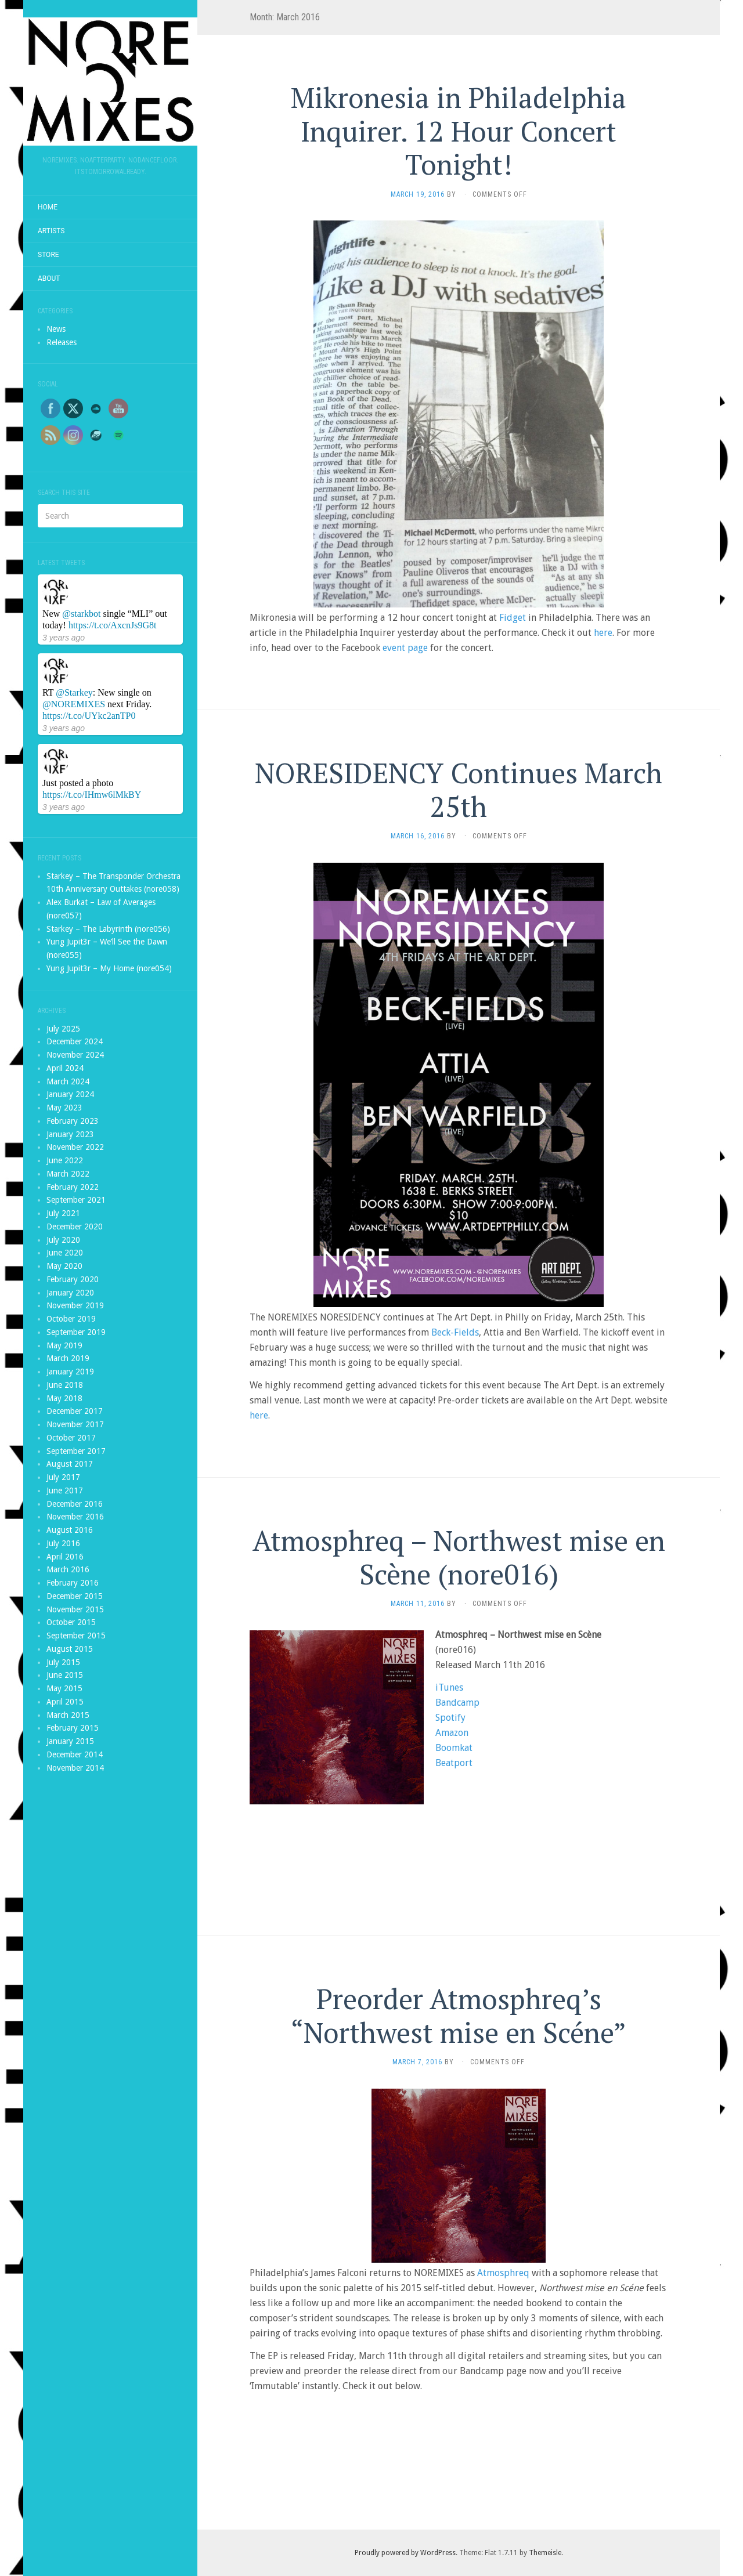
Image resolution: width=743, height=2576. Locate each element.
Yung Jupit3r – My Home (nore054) (109, 968)
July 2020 (63, 1239)
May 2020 (64, 1266)
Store (48, 255)
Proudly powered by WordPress (405, 2553)
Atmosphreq (503, 2272)
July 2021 (63, 1213)
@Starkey (74, 692)
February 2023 (72, 1121)
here (603, 632)
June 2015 (64, 1675)
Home (47, 207)
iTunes (449, 1687)
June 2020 (64, 1252)
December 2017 (74, 1411)
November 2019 (75, 1305)
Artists (51, 231)
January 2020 (70, 1292)
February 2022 (72, 1187)
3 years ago (63, 637)
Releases (61, 342)
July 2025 (63, 1028)
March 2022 (67, 1173)
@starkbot (81, 613)
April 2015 (65, 1701)
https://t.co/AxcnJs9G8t (112, 625)
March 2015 (67, 1715)
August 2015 (69, 1649)
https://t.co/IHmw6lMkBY (91, 794)
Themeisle (545, 2553)
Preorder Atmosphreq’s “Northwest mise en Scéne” (458, 2015)
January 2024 (70, 1094)
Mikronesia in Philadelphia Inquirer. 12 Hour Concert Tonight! (458, 131)
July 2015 (63, 1662)
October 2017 (71, 1437)
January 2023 (70, 1134)
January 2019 (70, 1371)
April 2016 (65, 1556)
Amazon (451, 1732)
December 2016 (74, 1503)
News (56, 329)
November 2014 (75, 1767)
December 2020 (74, 1226)
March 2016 (67, 1569)
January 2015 (70, 1741)
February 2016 (72, 1582)
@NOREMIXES (73, 704)
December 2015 (74, 1596)
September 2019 (76, 1332)
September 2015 (76, 1635)
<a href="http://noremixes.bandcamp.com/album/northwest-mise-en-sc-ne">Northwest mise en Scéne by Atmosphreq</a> (459, 1842)
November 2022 (75, 1147)
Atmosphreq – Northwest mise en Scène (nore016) (459, 1557)
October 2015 (71, 1622)
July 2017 (63, 1477)
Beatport (454, 1762)
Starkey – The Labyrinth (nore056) (108, 929)
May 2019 (64, 1345)
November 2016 (75, 1516)
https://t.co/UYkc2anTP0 (88, 716)
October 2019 (71, 1318)
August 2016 (69, 1530)
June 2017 (64, 1490)
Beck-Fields (455, 1332)
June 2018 (64, 1385)
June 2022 (64, 1160)
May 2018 (64, 1398)
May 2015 (64, 1688)
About (49, 278)
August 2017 (69, 1463)
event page (405, 647)
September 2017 (76, 1451)
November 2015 (75, 1609)
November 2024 (75, 1054)
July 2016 (63, 1543)
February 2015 (72, 1727)
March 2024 (67, 1081)
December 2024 (74, 1041)
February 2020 (72, 1279)
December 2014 (74, 1754)
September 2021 (76, 1199)
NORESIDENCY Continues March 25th (458, 789)
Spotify (450, 1717)
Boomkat (454, 1747)
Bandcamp (457, 1702)
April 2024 (65, 1068)
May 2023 (64, 1107)
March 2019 (67, 1358)
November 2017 (75, 1424)
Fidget (512, 617)
